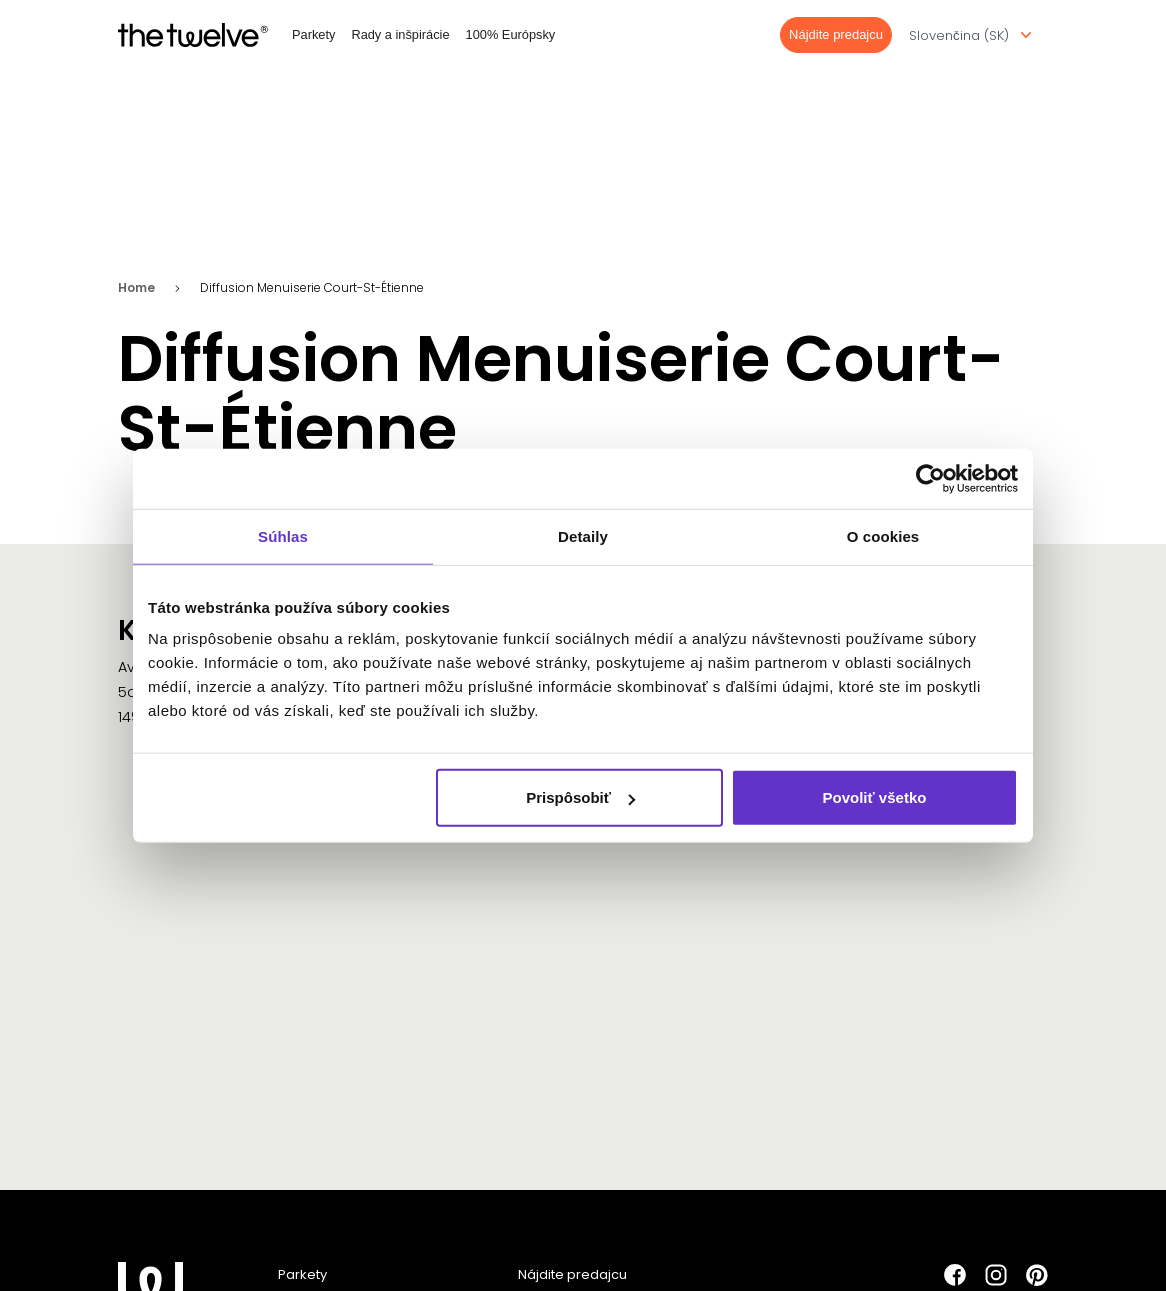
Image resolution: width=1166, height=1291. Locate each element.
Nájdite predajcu (836, 34)
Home (136, 290)
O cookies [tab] (883, 535)
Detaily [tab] (583, 535)
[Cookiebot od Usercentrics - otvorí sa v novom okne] (930, 478)
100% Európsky (511, 34)
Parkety (313, 34)
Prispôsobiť (580, 797)
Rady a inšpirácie (400, 34)
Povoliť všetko (875, 797)
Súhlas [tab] (283, 535)
